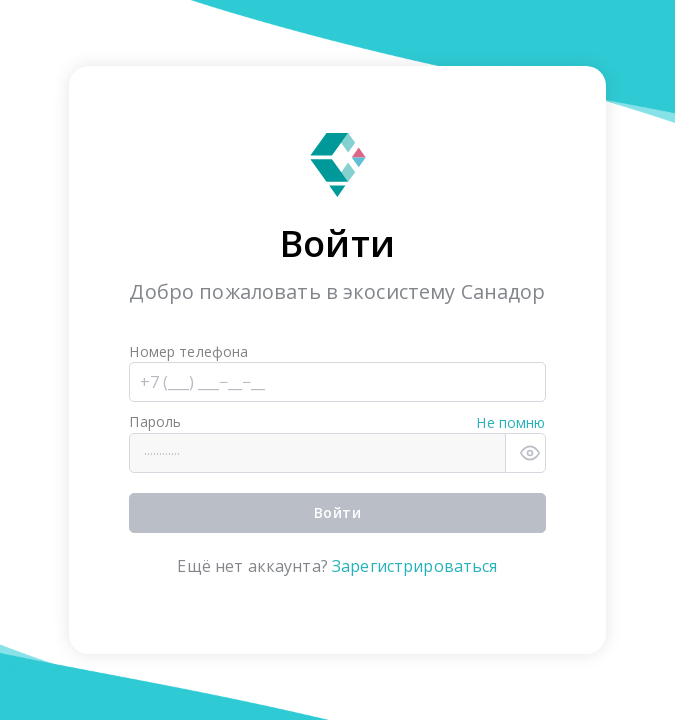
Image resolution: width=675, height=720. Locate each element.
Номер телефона (188, 351)
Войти (337, 512)
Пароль (155, 421)
